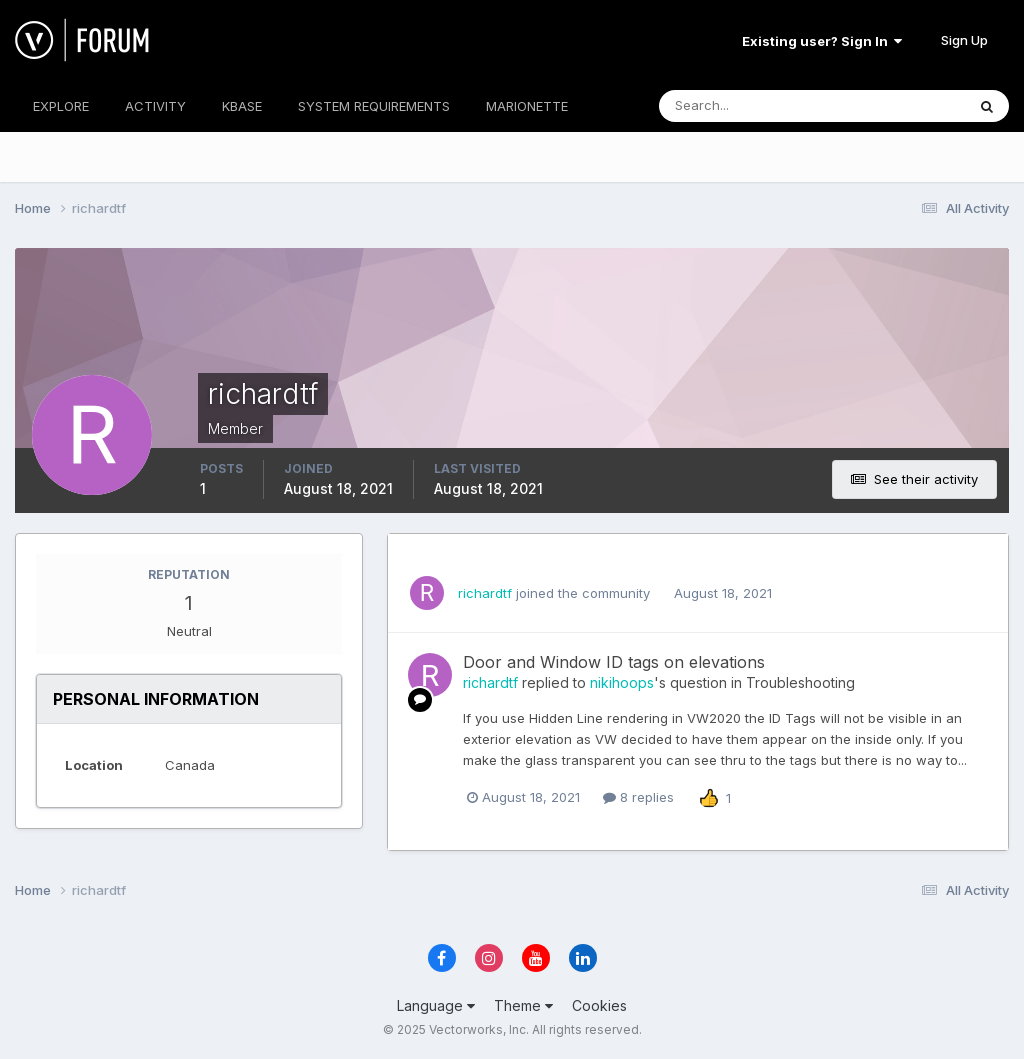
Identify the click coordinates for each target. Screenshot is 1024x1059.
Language (436, 1005)
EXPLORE (61, 106)
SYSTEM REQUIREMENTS (374, 106)
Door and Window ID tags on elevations (614, 662)
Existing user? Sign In (822, 41)
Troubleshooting (800, 682)
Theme (523, 1005)
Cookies (599, 1005)
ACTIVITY (155, 106)
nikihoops (622, 682)
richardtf (485, 593)
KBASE (242, 106)
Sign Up (964, 40)
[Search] (747, 106)
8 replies (638, 797)
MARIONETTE (527, 106)
